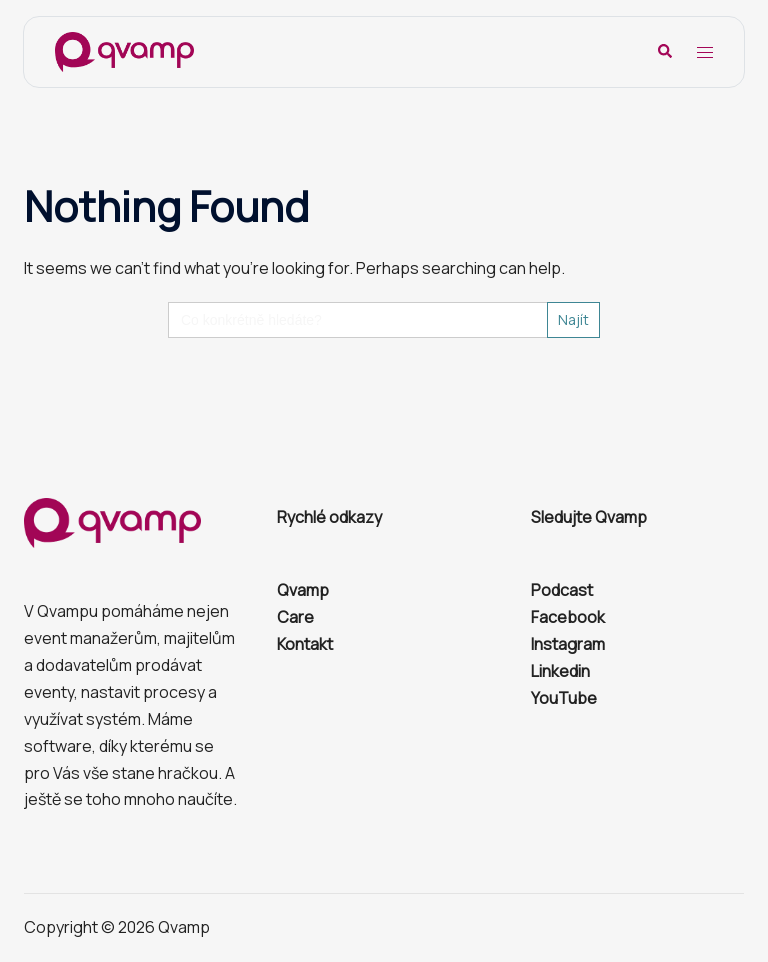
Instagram (568, 644)
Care (295, 617)
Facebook (568, 617)
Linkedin (560, 671)
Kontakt (305, 644)
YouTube (564, 698)
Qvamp (303, 590)
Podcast (562, 590)
